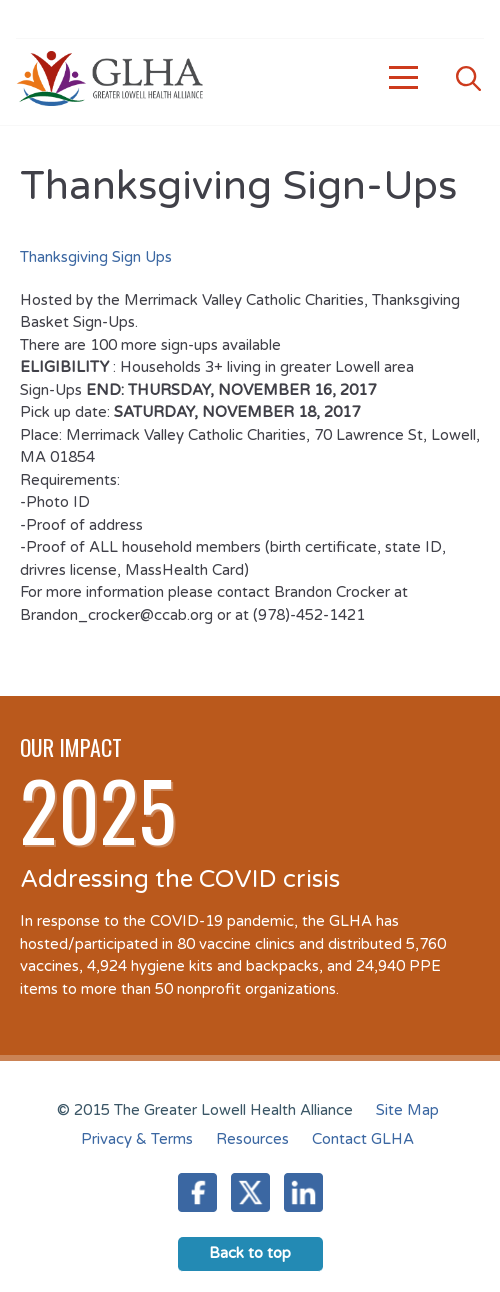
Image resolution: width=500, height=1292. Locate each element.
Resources (252, 1139)
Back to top (250, 1253)
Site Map (407, 1110)
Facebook (197, 1192)
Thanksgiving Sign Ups (96, 257)
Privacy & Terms (137, 1139)
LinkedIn (303, 1192)
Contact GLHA (363, 1139)
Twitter (250, 1192)
